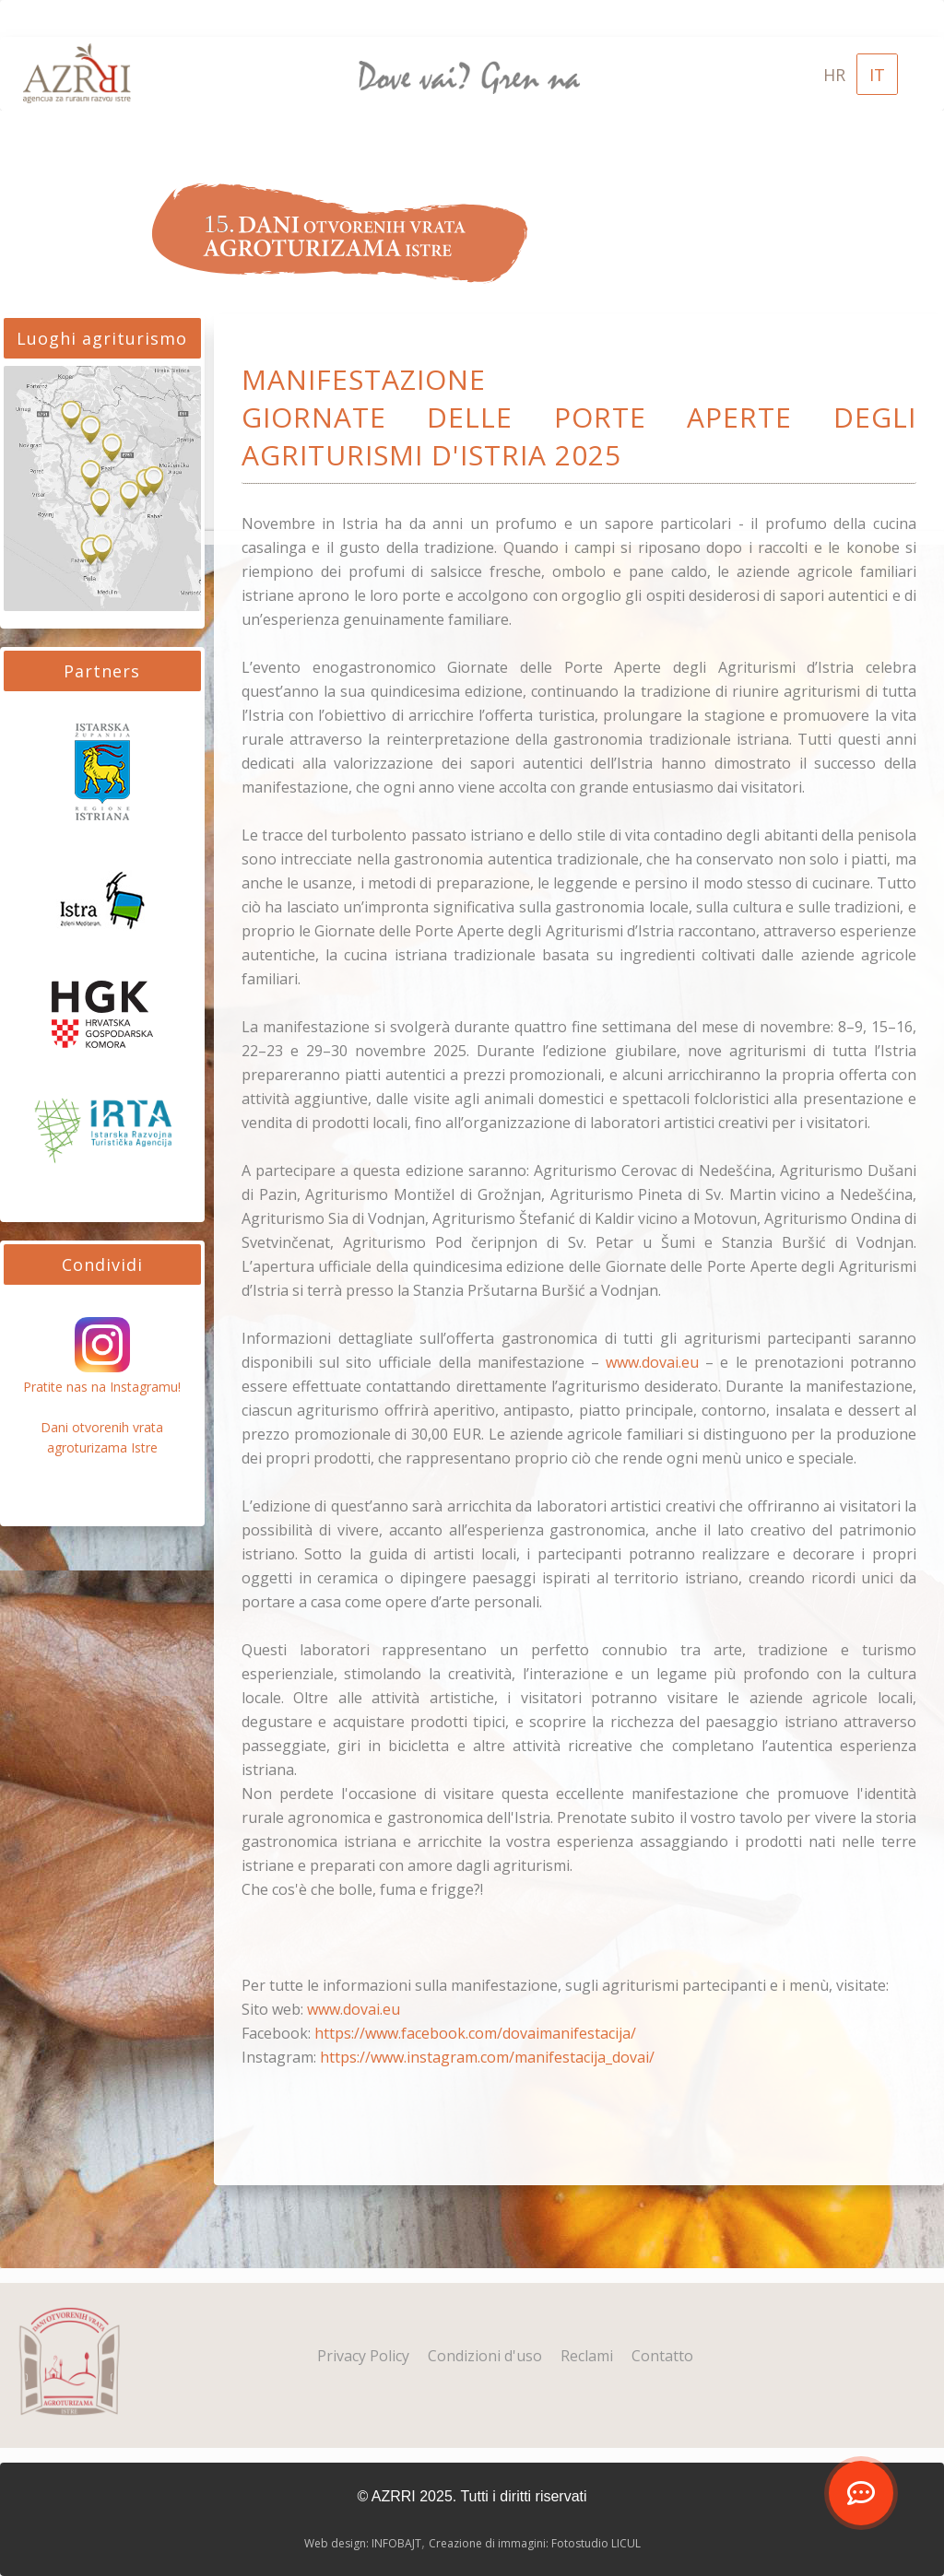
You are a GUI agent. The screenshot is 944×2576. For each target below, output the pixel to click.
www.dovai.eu (652, 1362)
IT (877, 75)
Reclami (586, 2356)
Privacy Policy (363, 2356)
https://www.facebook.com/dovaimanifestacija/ (475, 2033)
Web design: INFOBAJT (362, 2543)
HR (834, 75)
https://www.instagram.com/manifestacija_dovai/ (487, 2057)
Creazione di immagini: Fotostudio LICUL (535, 2543)
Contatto (662, 2356)
